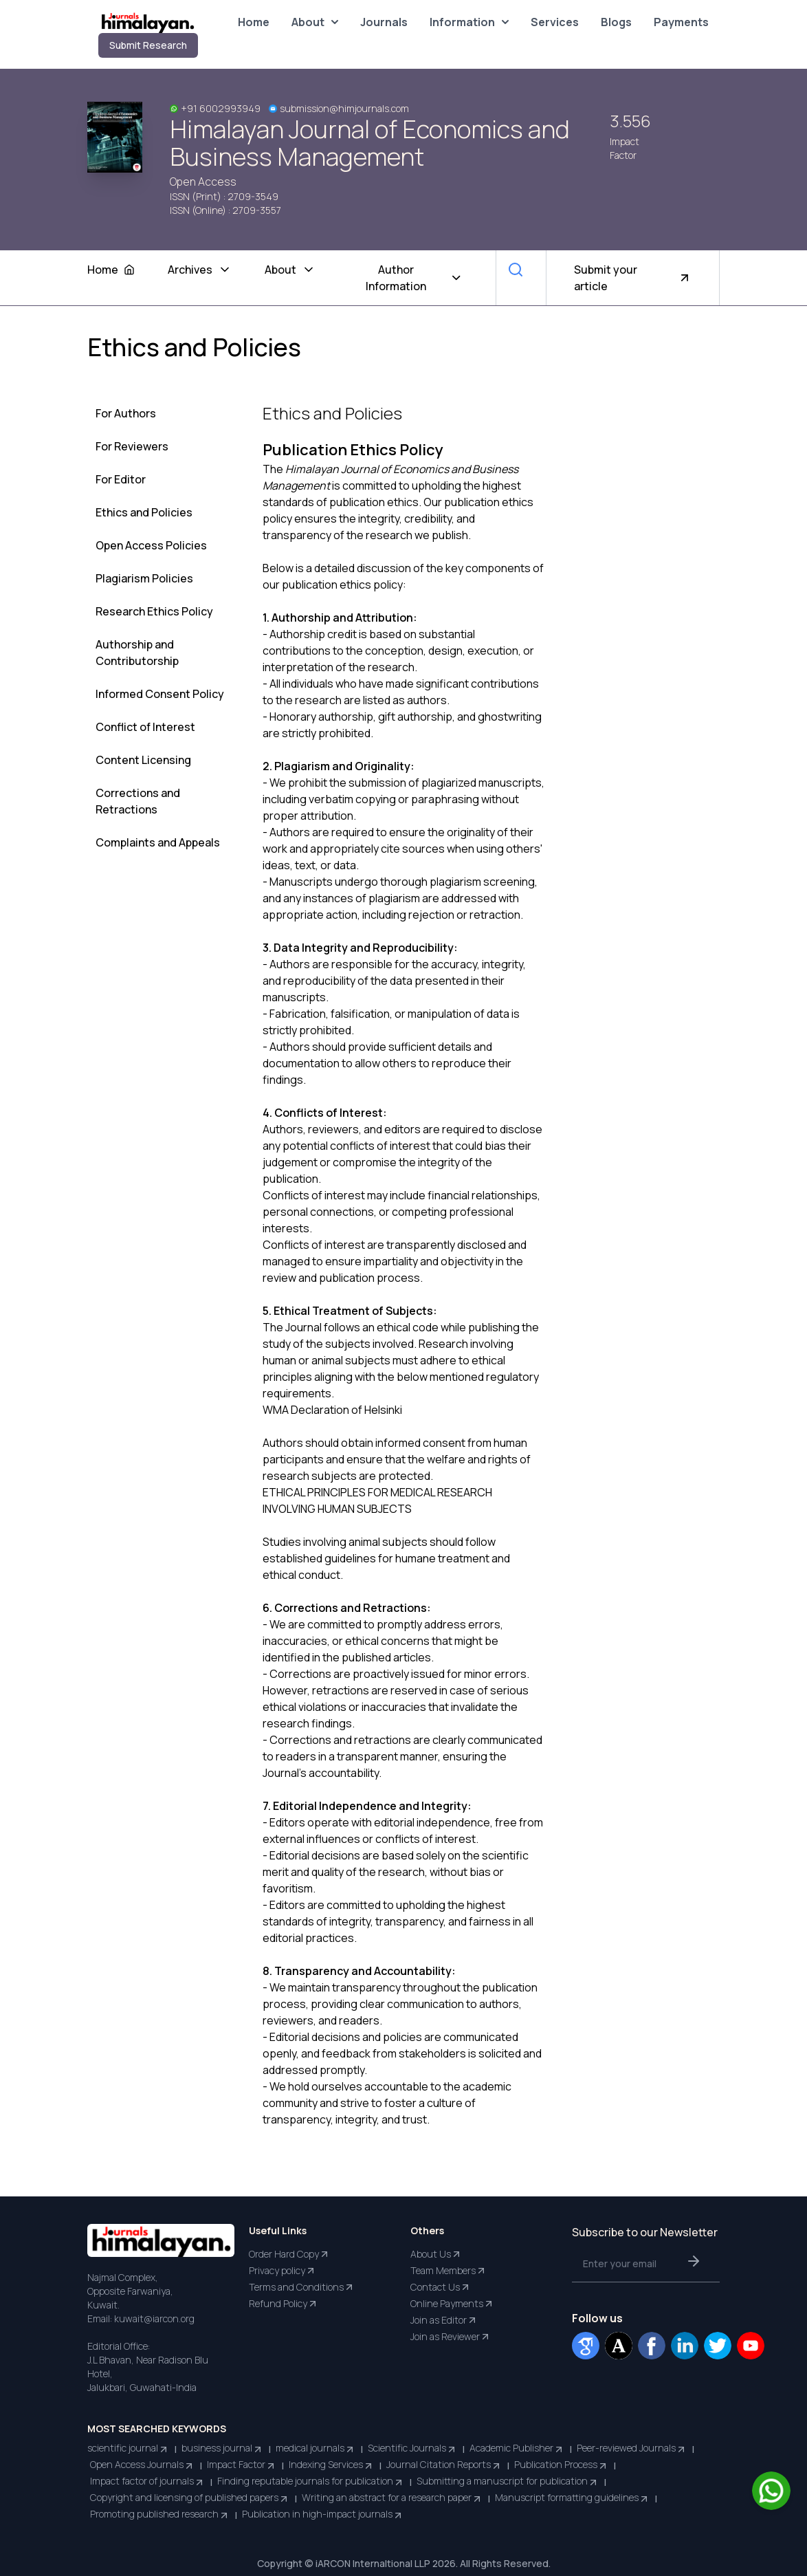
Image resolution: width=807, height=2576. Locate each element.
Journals (384, 22)
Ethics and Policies (144, 512)
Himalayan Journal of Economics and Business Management (370, 143)
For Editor (121, 479)
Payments (681, 22)
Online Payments (452, 2303)
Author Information (414, 278)
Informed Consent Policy (160, 693)
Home (253, 22)
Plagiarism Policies (144, 578)
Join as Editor (444, 2320)
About (314, 22)
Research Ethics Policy (154, 611)
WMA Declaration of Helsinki (332, 1409)
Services (555, 22)
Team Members (448, 2270)
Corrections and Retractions (138, 801)
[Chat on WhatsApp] (771, 2490)
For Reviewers (132, 446)
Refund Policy (283, 2303)
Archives (200, 269)
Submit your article (633, 278)
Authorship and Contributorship (137, 652)
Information (469, 22)
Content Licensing (143, 759)
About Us (436, 2254)
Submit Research (148, 45)
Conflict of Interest (145, 726)
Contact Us (440, 2287)
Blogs (616, 22)
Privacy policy (282, 2270)
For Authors (126, 413)
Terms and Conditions (302, 2287)
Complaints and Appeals (158, 842)
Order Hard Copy (289, 2254)
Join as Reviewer (450, 2336)
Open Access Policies (151, 545)
